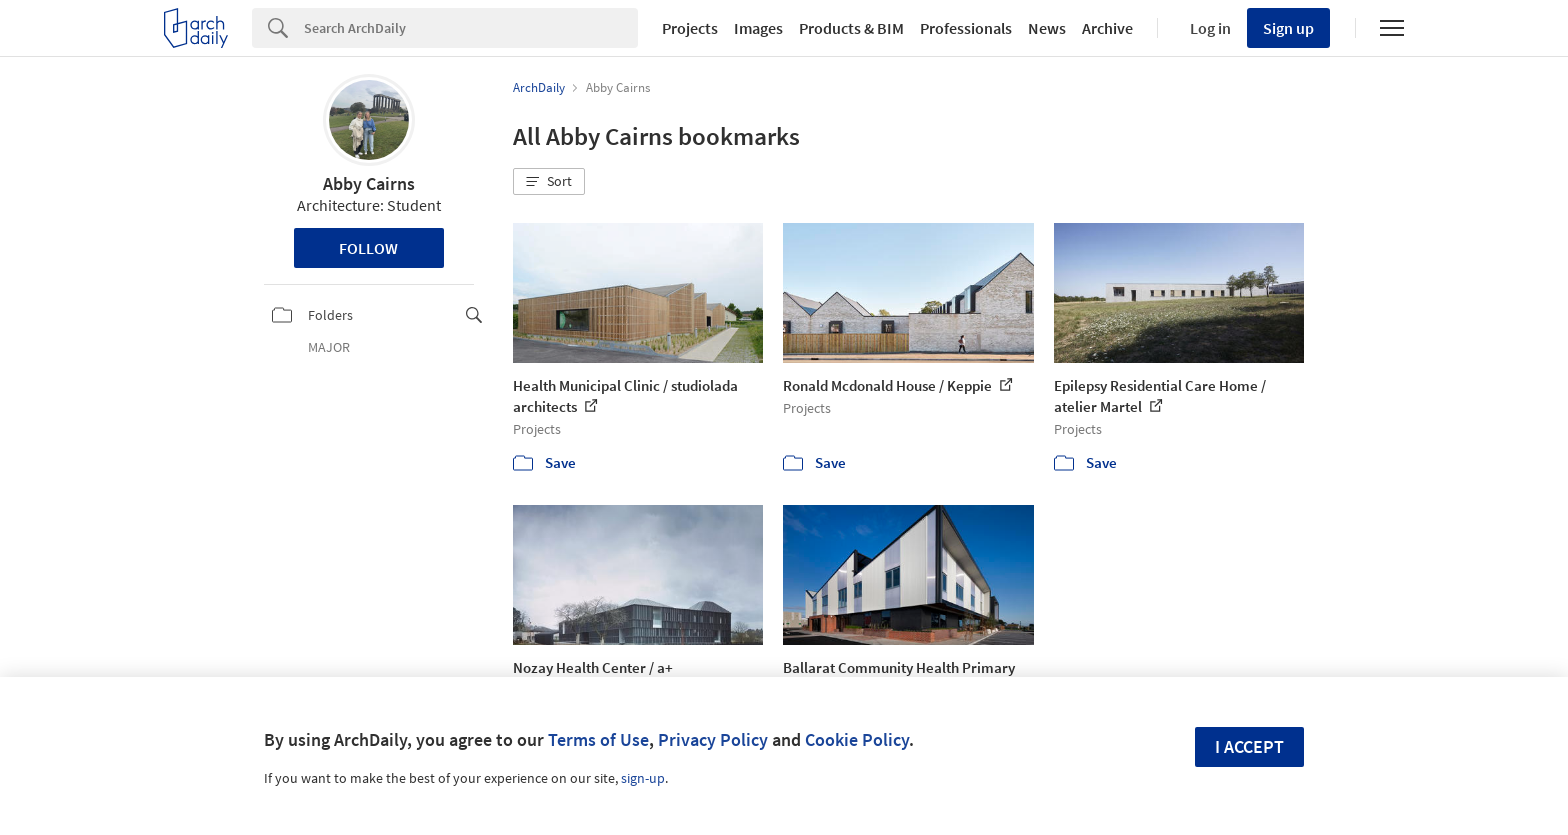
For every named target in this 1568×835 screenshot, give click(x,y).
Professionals (966, 28)
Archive (1107, 28)
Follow (368, 248)
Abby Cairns (369, 183)
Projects (690, 28)
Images (758, 28)
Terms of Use (598, 739)
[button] (549, 182)
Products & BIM (851, 28)
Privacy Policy (713, 739)
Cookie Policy (857, 739)
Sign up (1288, 28)
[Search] (471, 28)
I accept (1249, 746)
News (1047, 28)
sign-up (643, 778)
